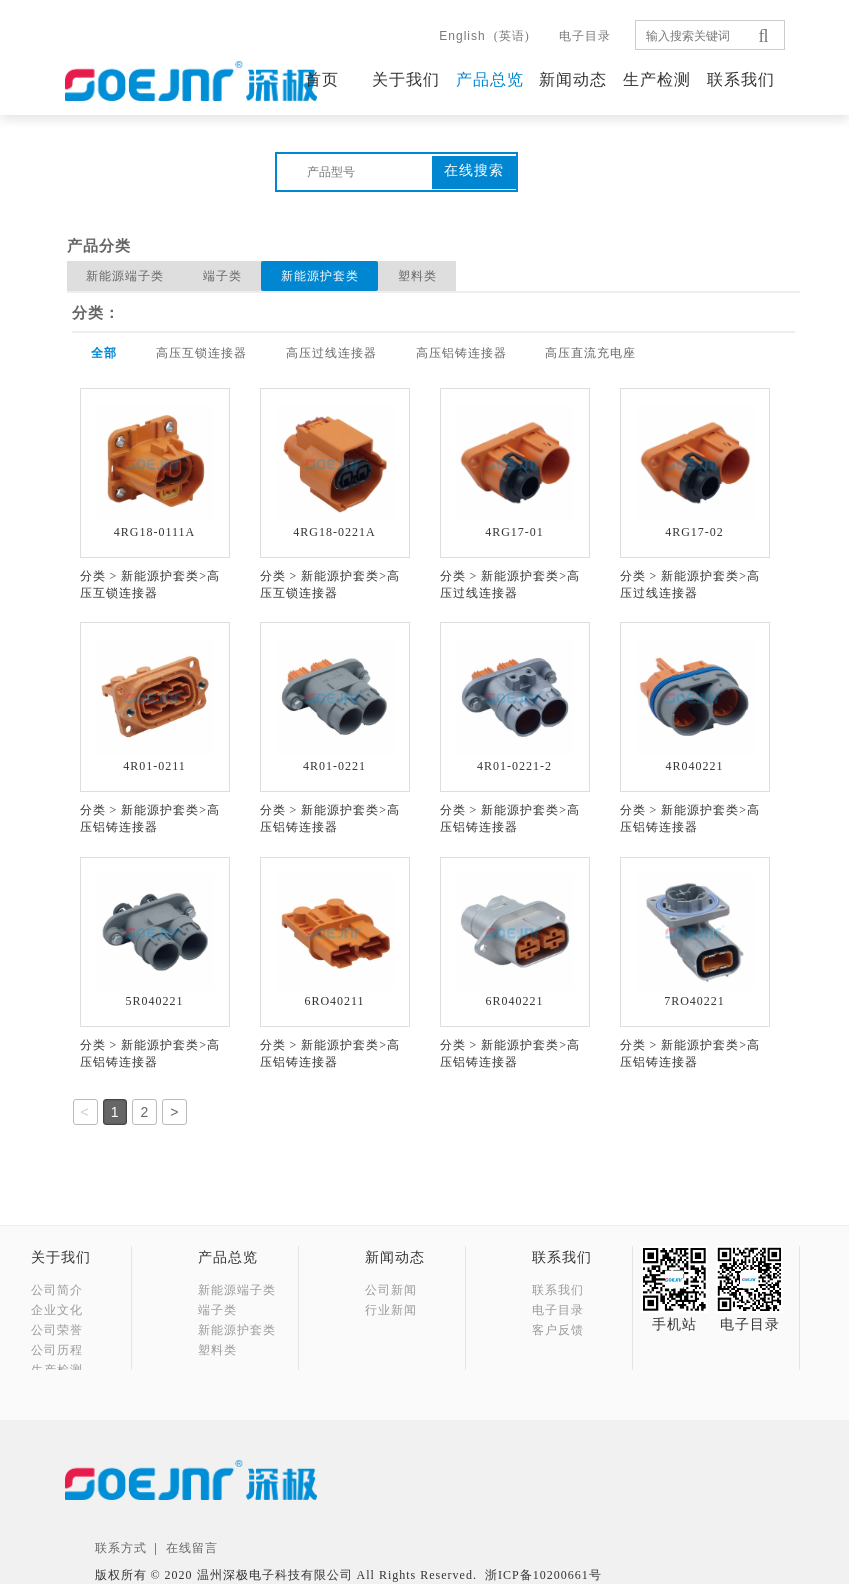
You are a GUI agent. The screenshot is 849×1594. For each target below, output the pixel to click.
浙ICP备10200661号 (543, 1585)
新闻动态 (573, 79)
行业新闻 (391, 1310)
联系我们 (741, 79)
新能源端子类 (126, 276)
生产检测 (657, 79)
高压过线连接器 (334, 353)
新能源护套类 (323, 276)
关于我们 (406, 79)
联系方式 (121, 1558)
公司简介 (57, 1290)
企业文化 (57, 1310)
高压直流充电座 (596, 353)
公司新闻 (391, 1290)
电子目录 (585, 36)
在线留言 (192, 1558)
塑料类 (421, 276)
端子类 (224, 276)
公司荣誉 (57, 1330)
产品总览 (490, 79)
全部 (105, 353)
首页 (322, 79)
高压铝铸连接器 (465, 353)
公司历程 (57, 1350)
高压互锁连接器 (203, 353)
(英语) (484, 36)
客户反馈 (558, 1330)
